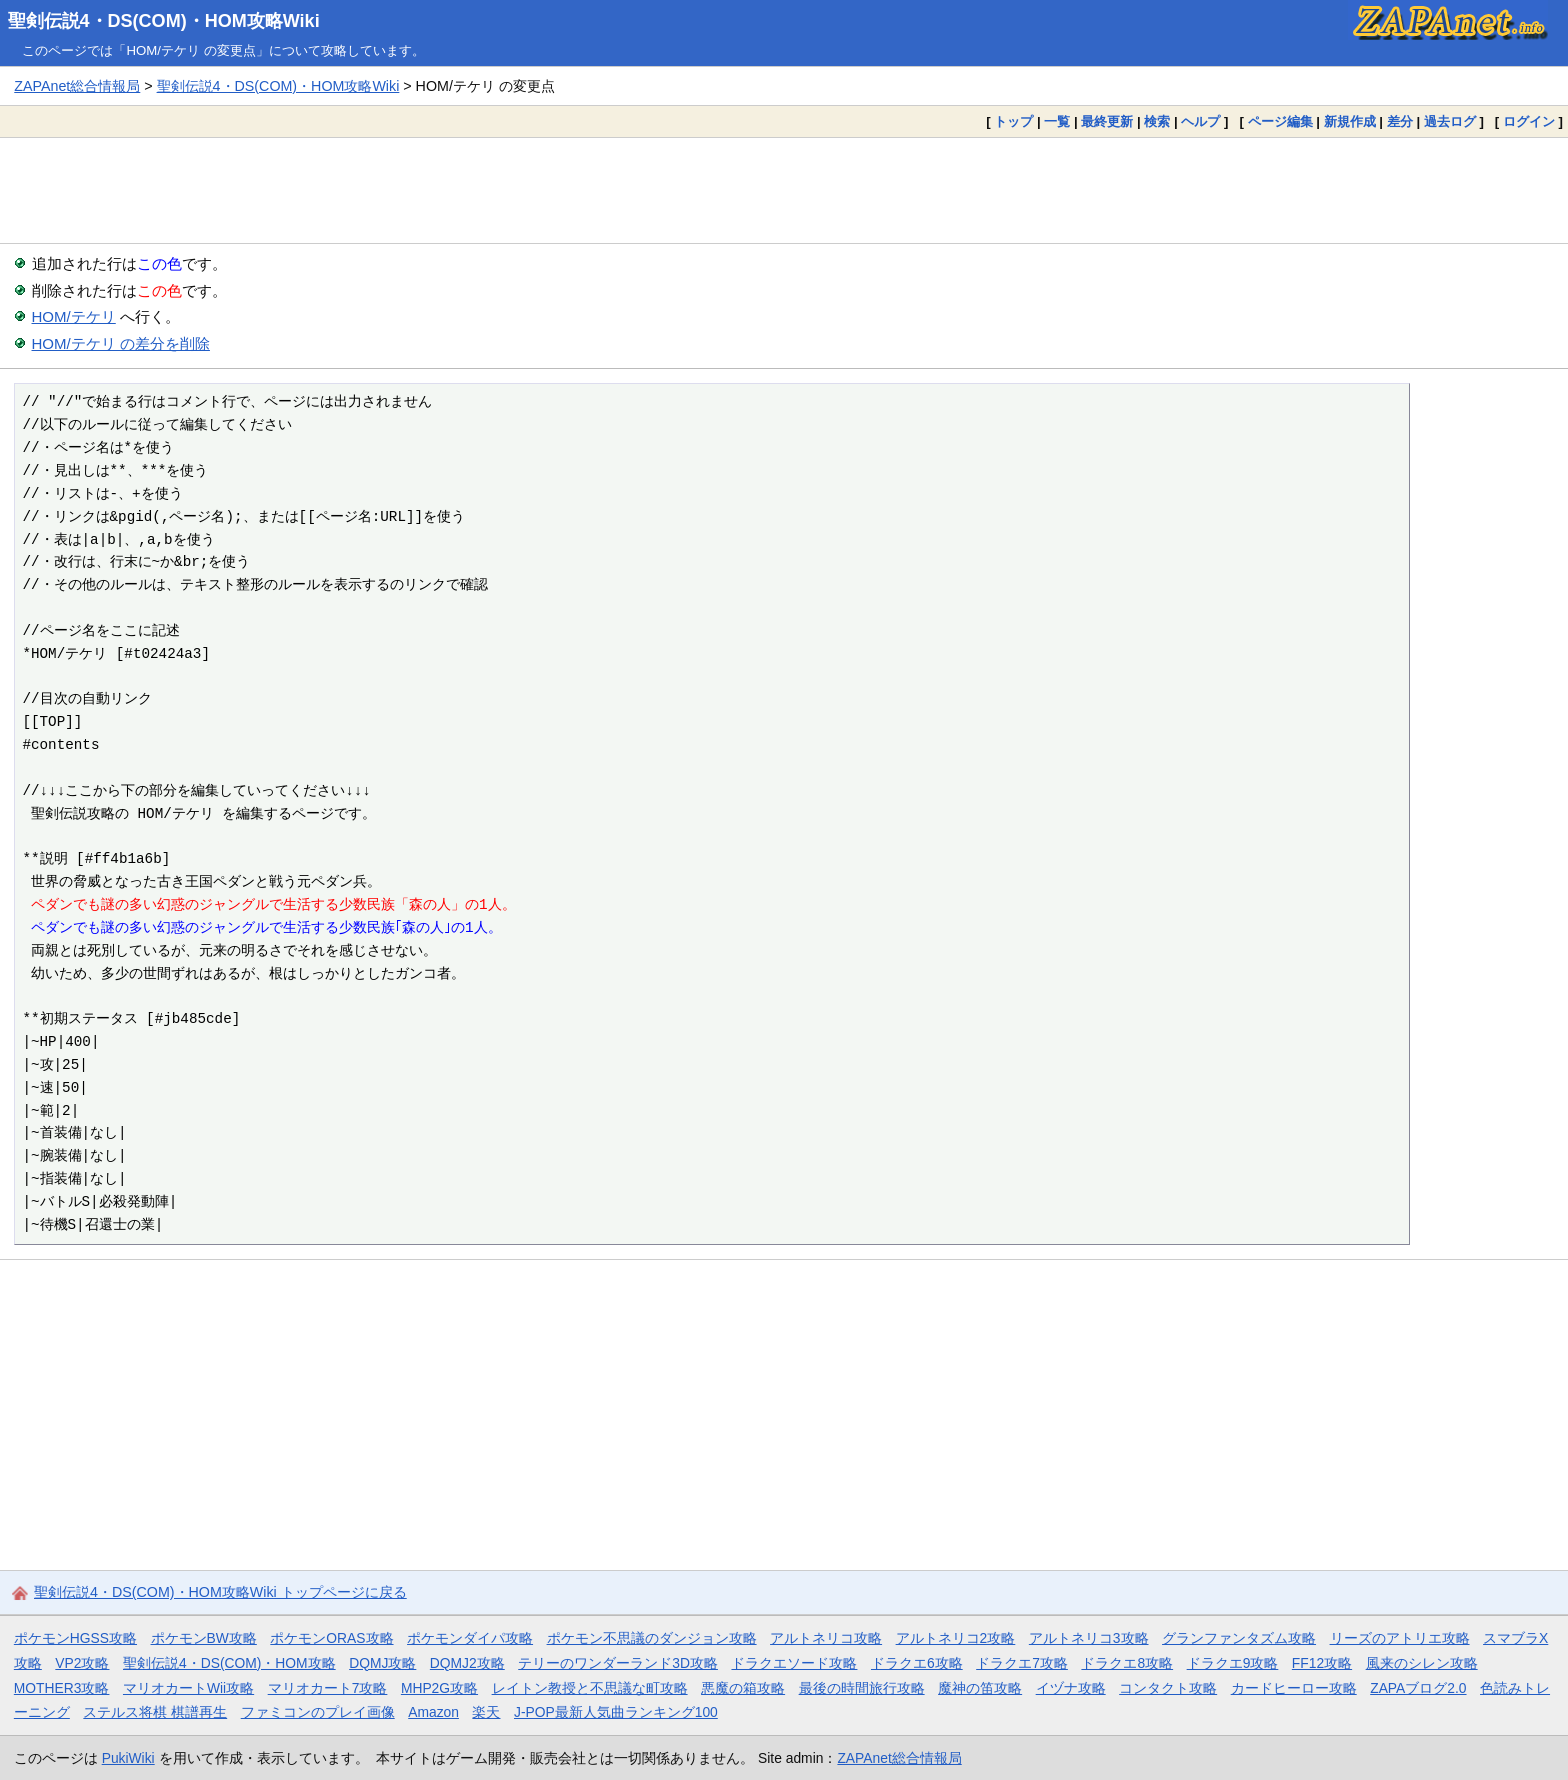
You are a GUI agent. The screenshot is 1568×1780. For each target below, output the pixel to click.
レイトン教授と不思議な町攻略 (590, 1688)
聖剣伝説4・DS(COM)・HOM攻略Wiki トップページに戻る (220, 1592)
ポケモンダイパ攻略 (470, 1638)
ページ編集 (1280, 121)
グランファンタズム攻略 (1239, 1638)
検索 (1157, 121)
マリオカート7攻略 (328, 1688)
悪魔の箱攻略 (743, 1688)
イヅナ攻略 (1071, 1688)
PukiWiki (128, 1758)
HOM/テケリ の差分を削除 (121, 343)
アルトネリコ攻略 (826, 1638)
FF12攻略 (1322, 1663)
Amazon (433, 1712)
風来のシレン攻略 (1422, 1663)
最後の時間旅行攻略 (862, 1688)
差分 (1400, 121)
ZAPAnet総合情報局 (77, 86)
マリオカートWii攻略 (188, 1688)
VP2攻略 (82, 1663)
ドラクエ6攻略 (917, 1663)
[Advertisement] (784, 190)
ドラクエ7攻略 (1022, 1663)
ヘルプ (1200, 121)
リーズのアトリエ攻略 (1400, 1638)
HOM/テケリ (74, 316)
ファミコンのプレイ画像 (318, 1712)
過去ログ (1450, 121)
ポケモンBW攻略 (204, 1638)
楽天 (486, 1712)
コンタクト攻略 (1168, 1688)
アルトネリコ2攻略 (956, 1638)
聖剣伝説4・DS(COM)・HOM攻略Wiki (164, 21)
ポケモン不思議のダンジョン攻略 (652, 1638)
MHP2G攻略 (439, 1688)
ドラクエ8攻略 (1127, 1663)
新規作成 (1350, 121)
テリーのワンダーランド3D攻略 (618, 1663)
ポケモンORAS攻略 (331, 1638)
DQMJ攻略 (382, 1663)
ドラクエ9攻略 (1233, 1663)
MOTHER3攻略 (62, 1688)
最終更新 (1107, 121)
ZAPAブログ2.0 (1418, 1688)
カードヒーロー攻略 (1294, 1688)
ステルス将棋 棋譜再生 (155, 1712)
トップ (1013, 121)
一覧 (1057, 121)
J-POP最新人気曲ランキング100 (616, 1712)
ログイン (1529, 121)
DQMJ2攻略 (467, 1663)
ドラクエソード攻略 (794, 1663)
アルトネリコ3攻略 (1089, 1638)
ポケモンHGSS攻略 (75, 1638)
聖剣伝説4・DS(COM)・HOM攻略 (229, 1663)
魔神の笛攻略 (980, 1688)
